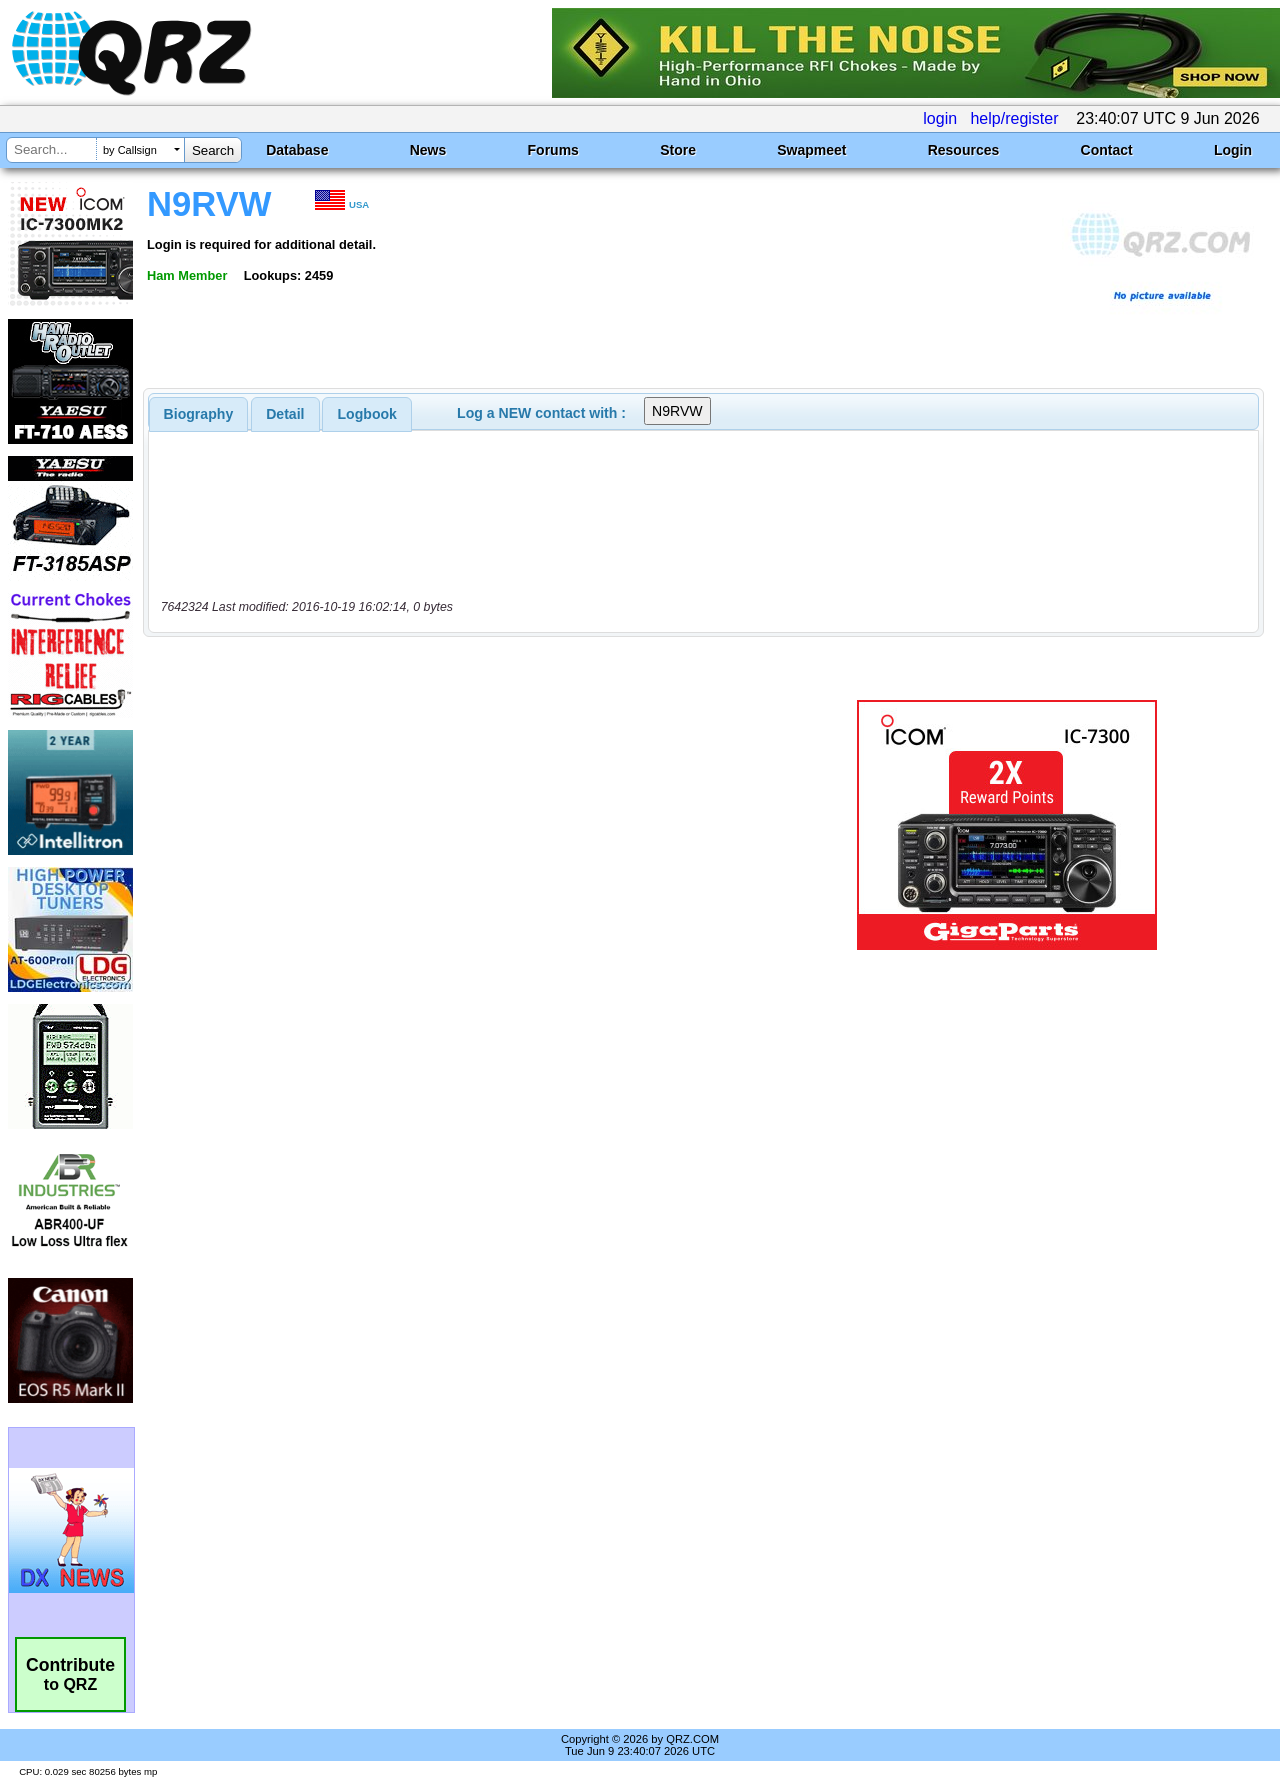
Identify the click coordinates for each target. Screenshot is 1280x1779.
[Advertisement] (463, 825)
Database (297, 150)
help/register (1014, 118)
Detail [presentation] (285, 414)
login (940, 118)
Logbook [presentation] (367, 414)
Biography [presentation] (199, 414)
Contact (1107, 150)
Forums (553, 150)
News (428, 150)
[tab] (199, 414)
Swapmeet (811, 150)
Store (678, 150)
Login (1233, 150)
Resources (964, 150)
